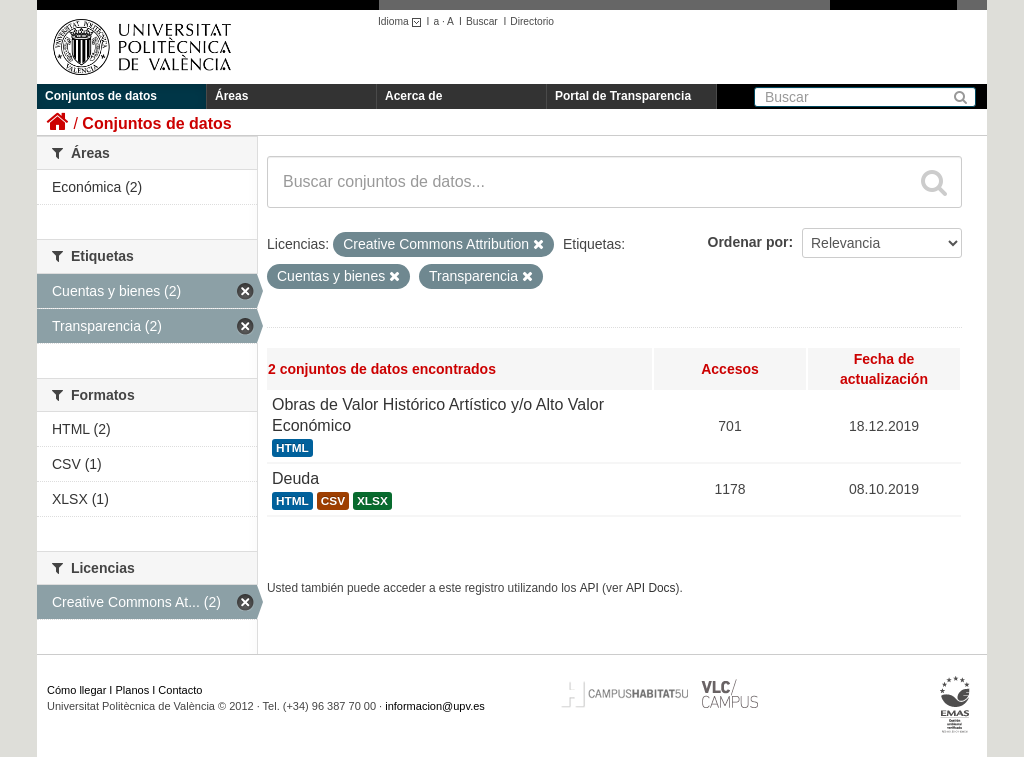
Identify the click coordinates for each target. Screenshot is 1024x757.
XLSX (372, 501)
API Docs (651, 588)
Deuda (295, 478)
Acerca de (413, 96)
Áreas (231, 96)
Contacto (180, 690)
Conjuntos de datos (101, 96)
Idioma (402, 21)
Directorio (532, 21)
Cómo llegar (76, 690)
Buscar (482, 21)
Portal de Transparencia (623, 96)
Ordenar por (748, 242)
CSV (333, 501)
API (589, 588)
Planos (133, 690)
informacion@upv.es (435, 706)
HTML (292, 448)
